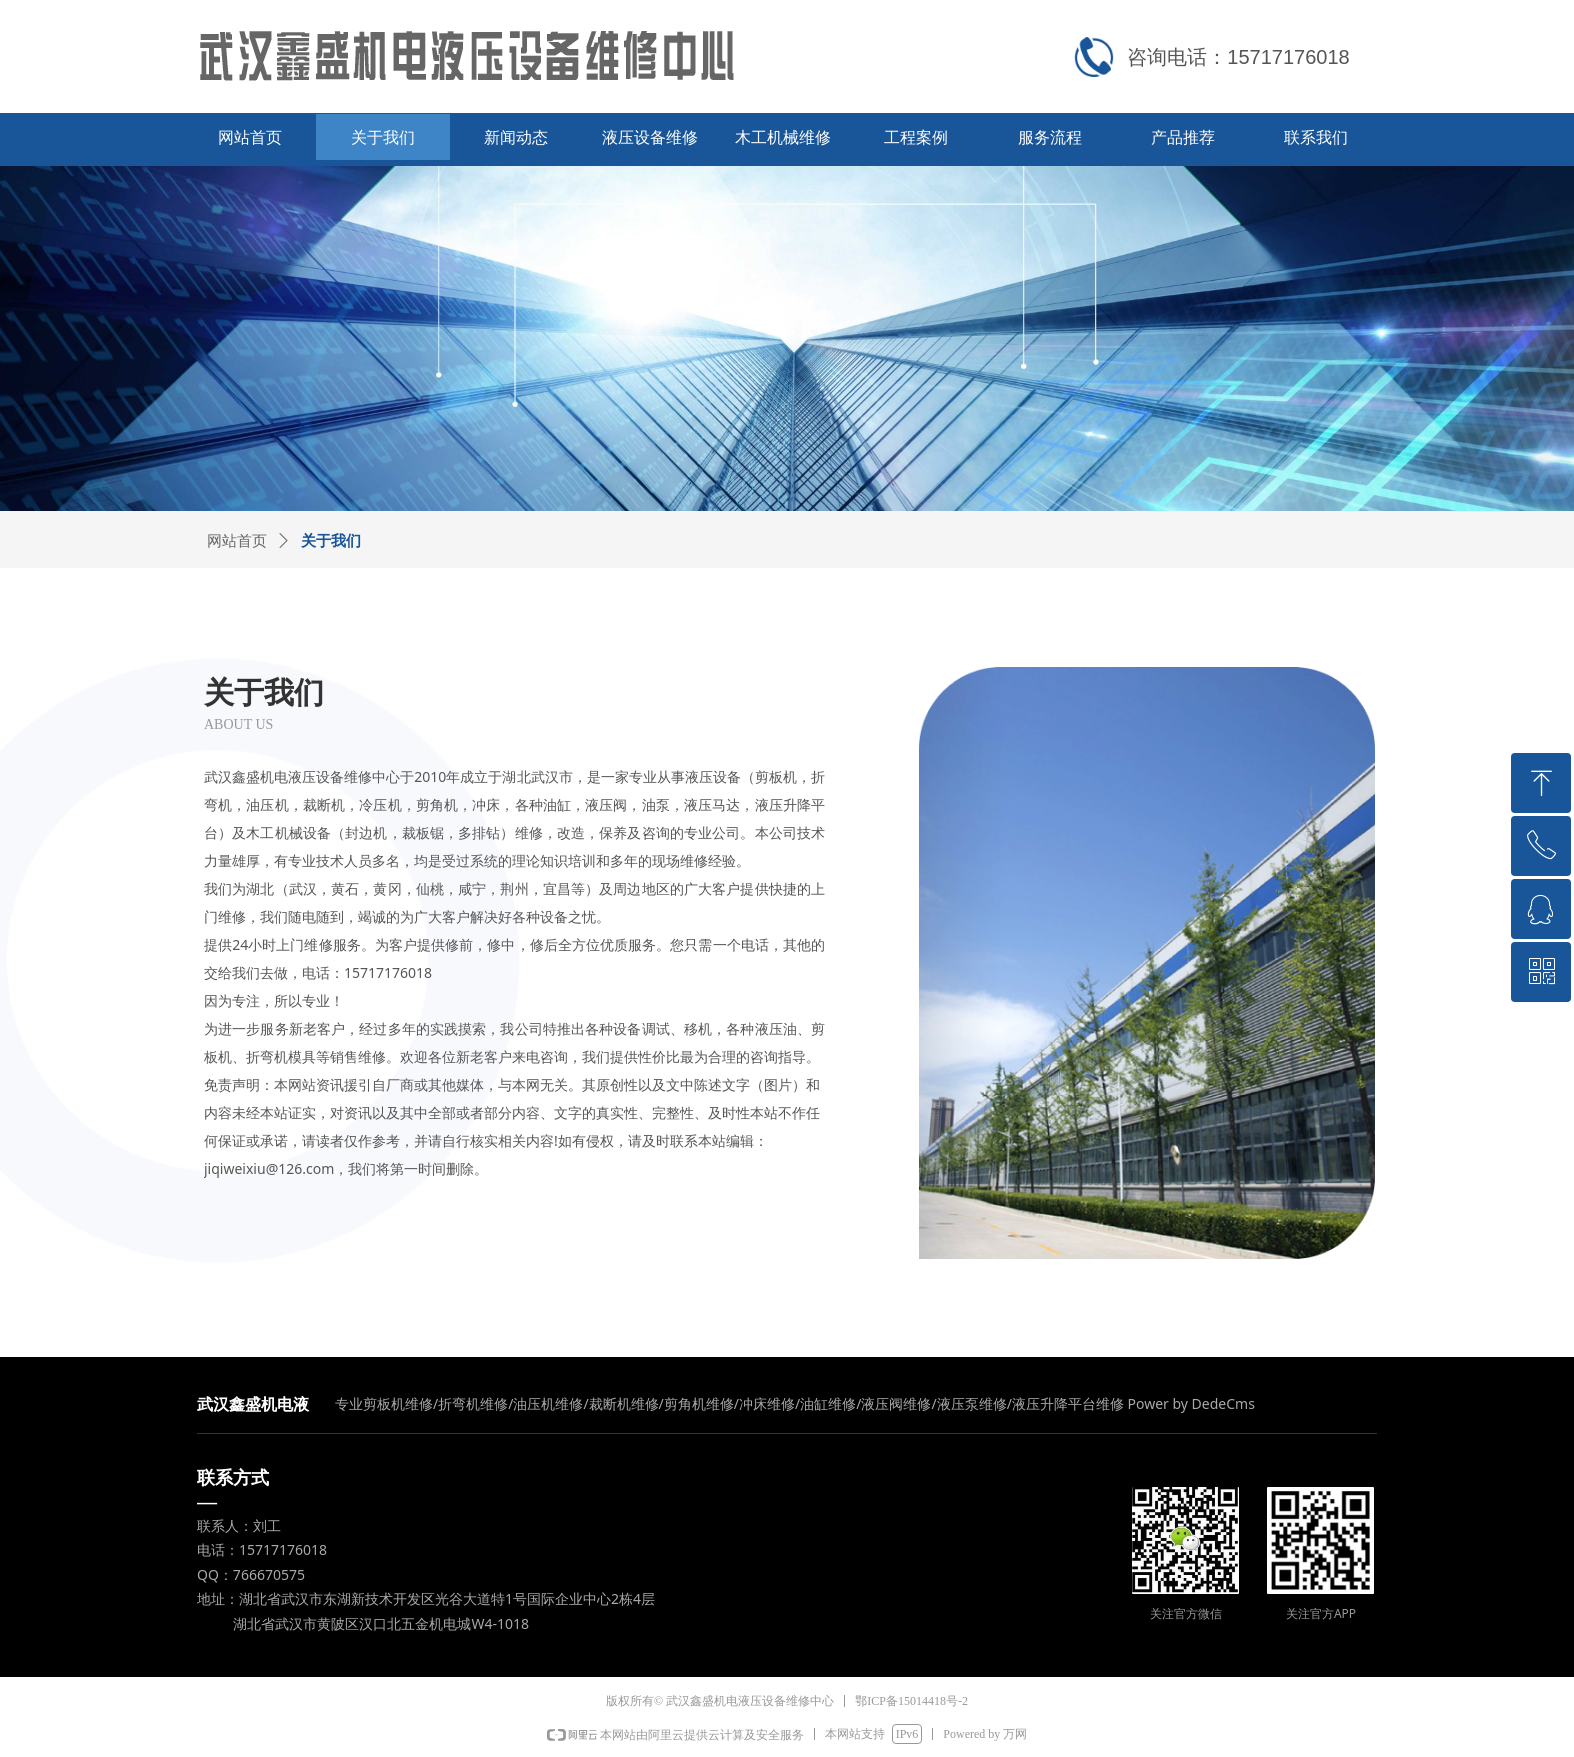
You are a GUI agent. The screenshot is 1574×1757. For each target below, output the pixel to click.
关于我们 (331, 541)
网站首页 (237, 541)
